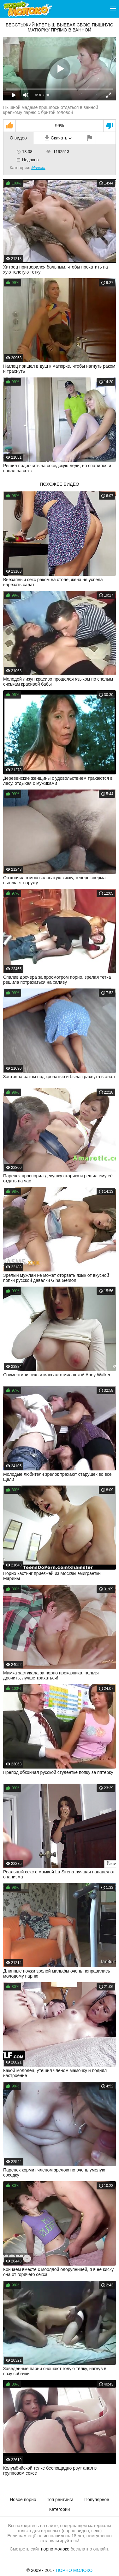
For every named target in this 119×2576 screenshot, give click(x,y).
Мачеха (38, 167)
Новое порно (23, 2499)
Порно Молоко (74, 2570)
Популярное (96, 2499)
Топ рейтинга (60, 2499)
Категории (59, 2509)
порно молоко (55, 2548)
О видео (18, 137)
